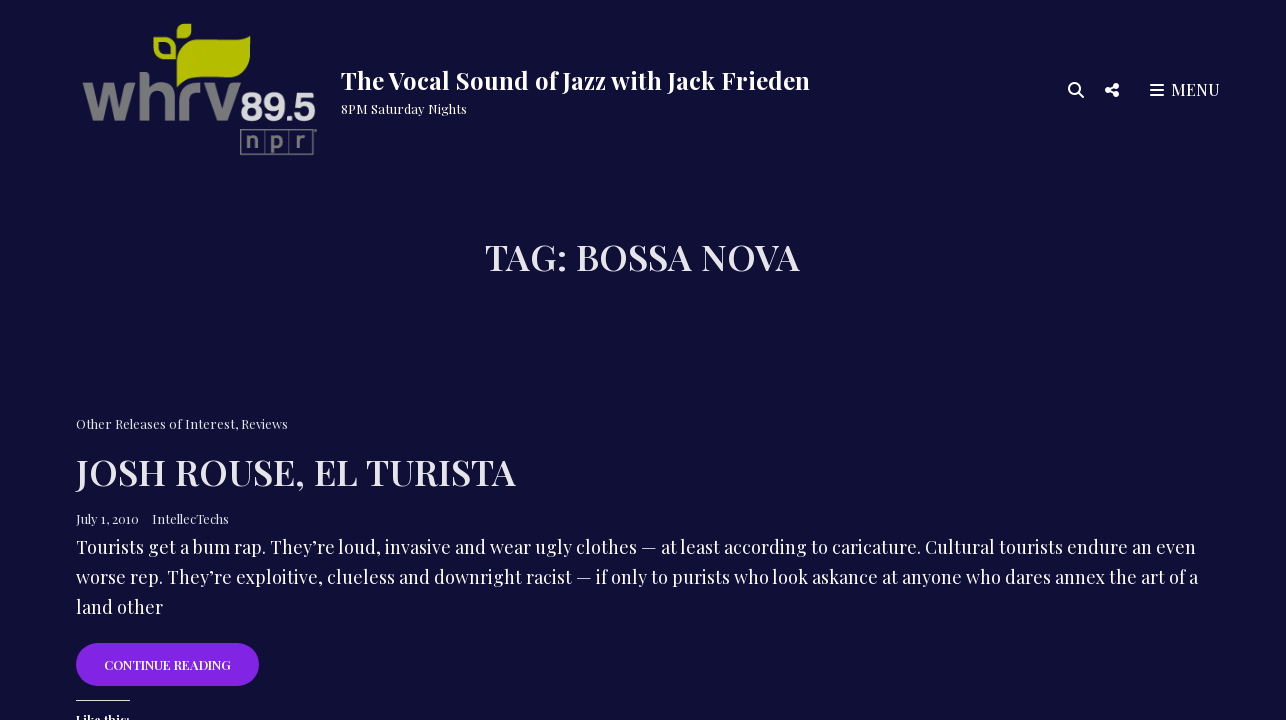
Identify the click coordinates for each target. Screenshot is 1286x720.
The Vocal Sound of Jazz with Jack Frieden (575, 80)
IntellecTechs (190, 518)
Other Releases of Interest (155, 423)
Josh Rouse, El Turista (296, 471)
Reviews (264, 423)
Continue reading (181, 670)
